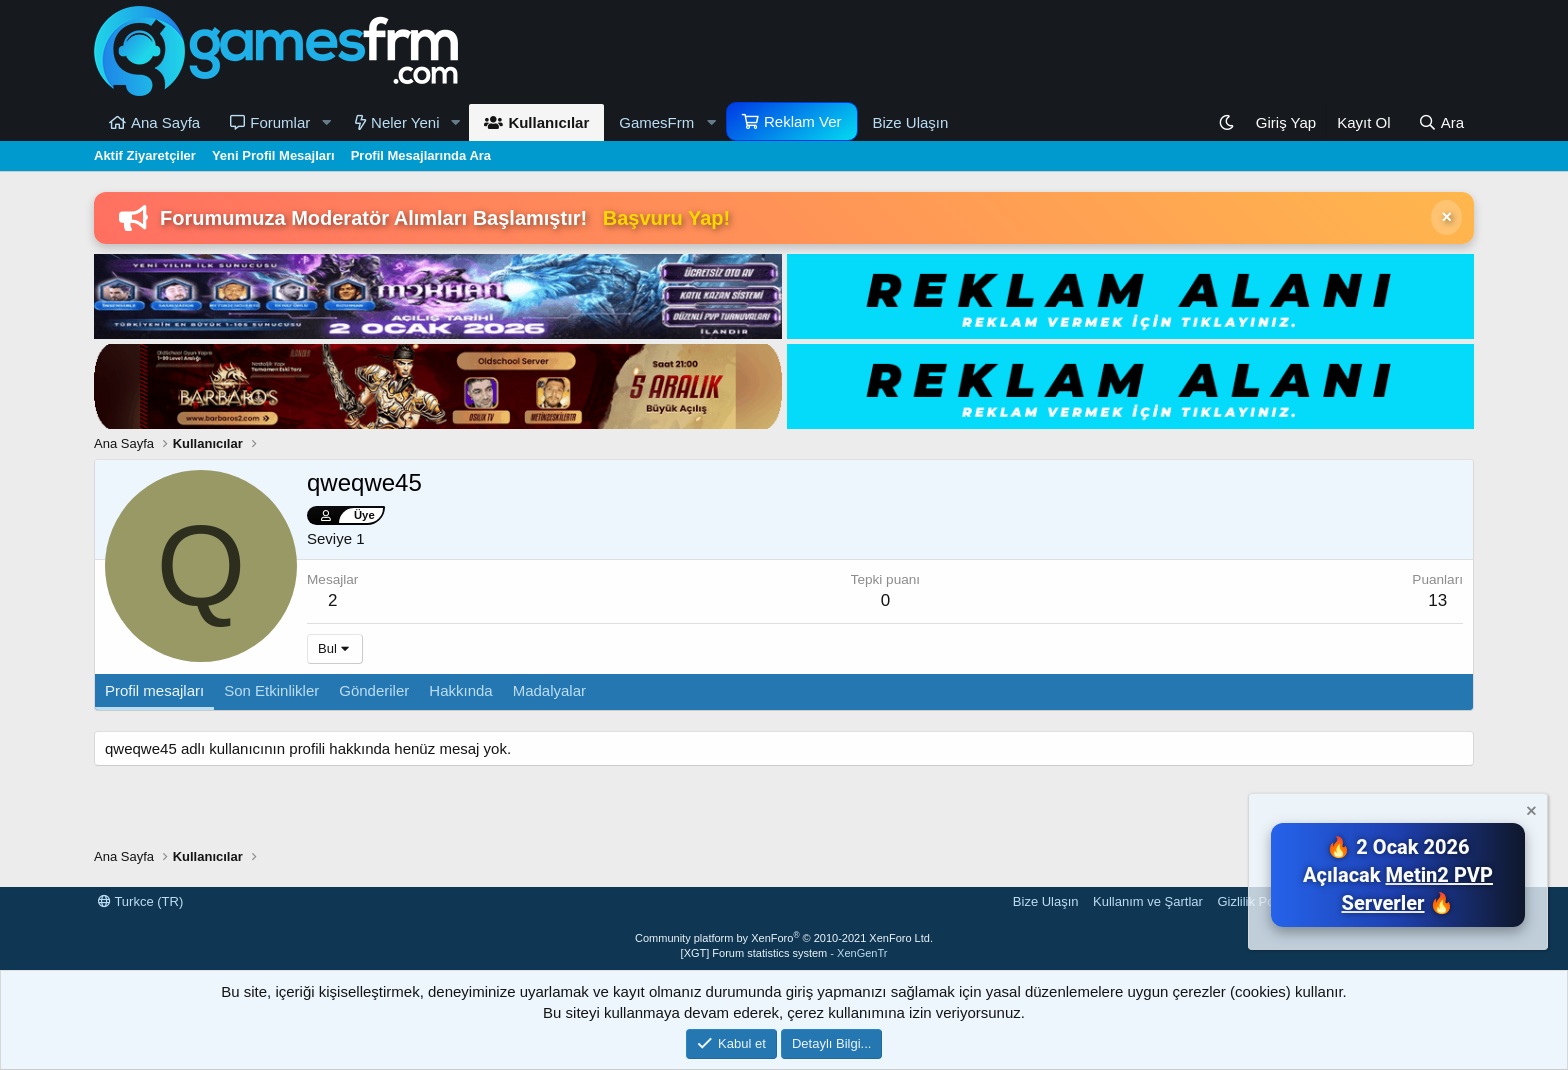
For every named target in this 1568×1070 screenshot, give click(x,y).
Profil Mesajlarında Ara (421, 155)
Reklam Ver (803, 121)
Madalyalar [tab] (549, 690)
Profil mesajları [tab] (154, 690)
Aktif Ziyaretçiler (145, 155)
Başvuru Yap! (666, 218)
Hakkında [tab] (460, 690)
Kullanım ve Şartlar (1148, 901)
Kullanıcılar (548, 122)
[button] (326, 122)
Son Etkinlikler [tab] (271, 690)
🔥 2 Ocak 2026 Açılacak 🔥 (1398, 875)
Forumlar (280, 122)
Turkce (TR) (140, 901)
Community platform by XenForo (784, 938)
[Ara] (1441, 122)
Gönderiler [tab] (374, 690)
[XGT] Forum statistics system (784, 953)
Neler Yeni (405, 122)
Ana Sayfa (165, 122)
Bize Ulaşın (911, 122)
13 (1437, 600)
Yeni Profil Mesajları (273, 155)
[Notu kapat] (1530, 813)
